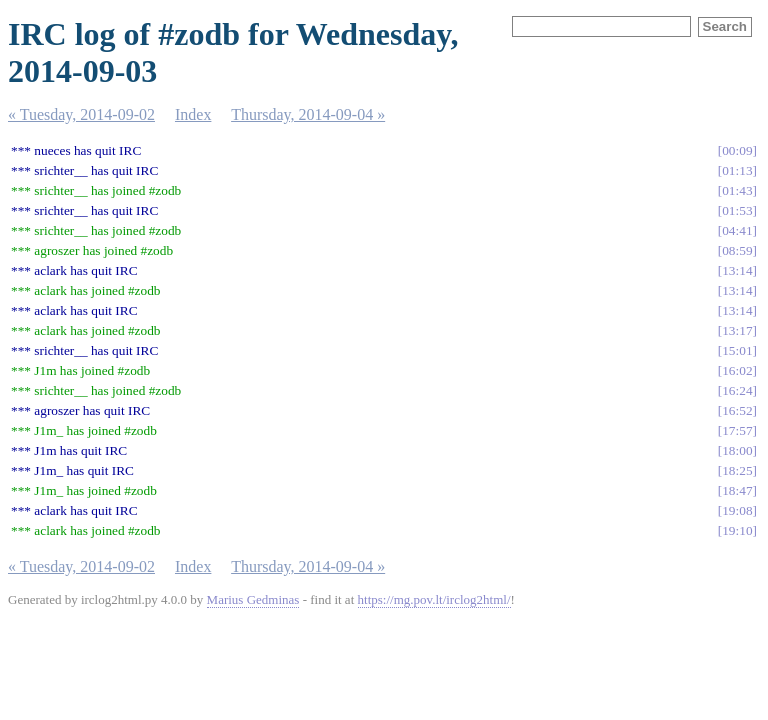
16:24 (737, 390)
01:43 (737, 190)
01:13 (737, 170)
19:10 (737, 530)
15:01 (737, 350)
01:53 (737, 210)
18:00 (737, 450)
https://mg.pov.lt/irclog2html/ (434, 599)
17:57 (737, 430)
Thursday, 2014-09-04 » (308, 114)
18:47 (737, 490)
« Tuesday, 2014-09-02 (81, 114)
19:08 (737, 510)
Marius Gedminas (253, 599)
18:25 (737, 470)
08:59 (737, 250)
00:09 (737, 150)
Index (193, 114)
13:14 (737, 270)
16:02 (737, 370)
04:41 (737, 230)
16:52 (737, 410)
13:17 (737, 330)
